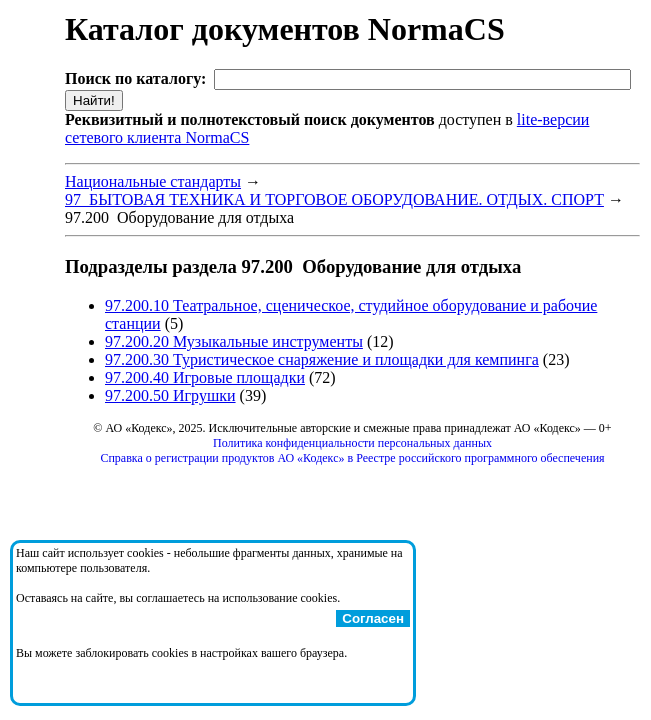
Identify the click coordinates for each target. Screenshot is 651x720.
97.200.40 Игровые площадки (205, 377)
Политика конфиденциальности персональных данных (352, 443)
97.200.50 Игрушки (170, 395)
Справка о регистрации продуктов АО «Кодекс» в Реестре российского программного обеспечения (352, 458)
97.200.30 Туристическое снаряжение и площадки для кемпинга (322, 359)
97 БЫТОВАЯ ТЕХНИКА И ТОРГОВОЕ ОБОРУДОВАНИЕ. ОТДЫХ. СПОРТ (334, 199)
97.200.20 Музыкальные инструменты (234, 341)
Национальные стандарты (153, 181)
